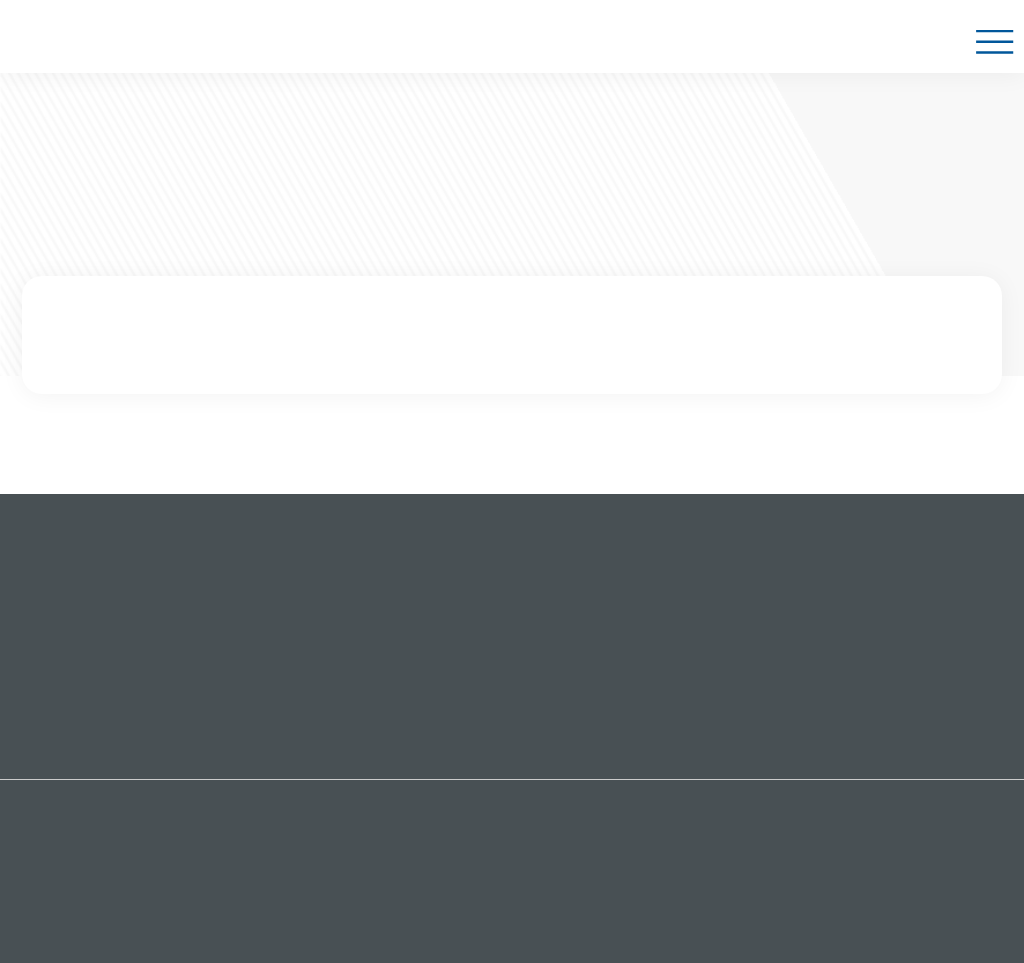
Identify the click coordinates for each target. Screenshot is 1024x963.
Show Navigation (993, 46)
